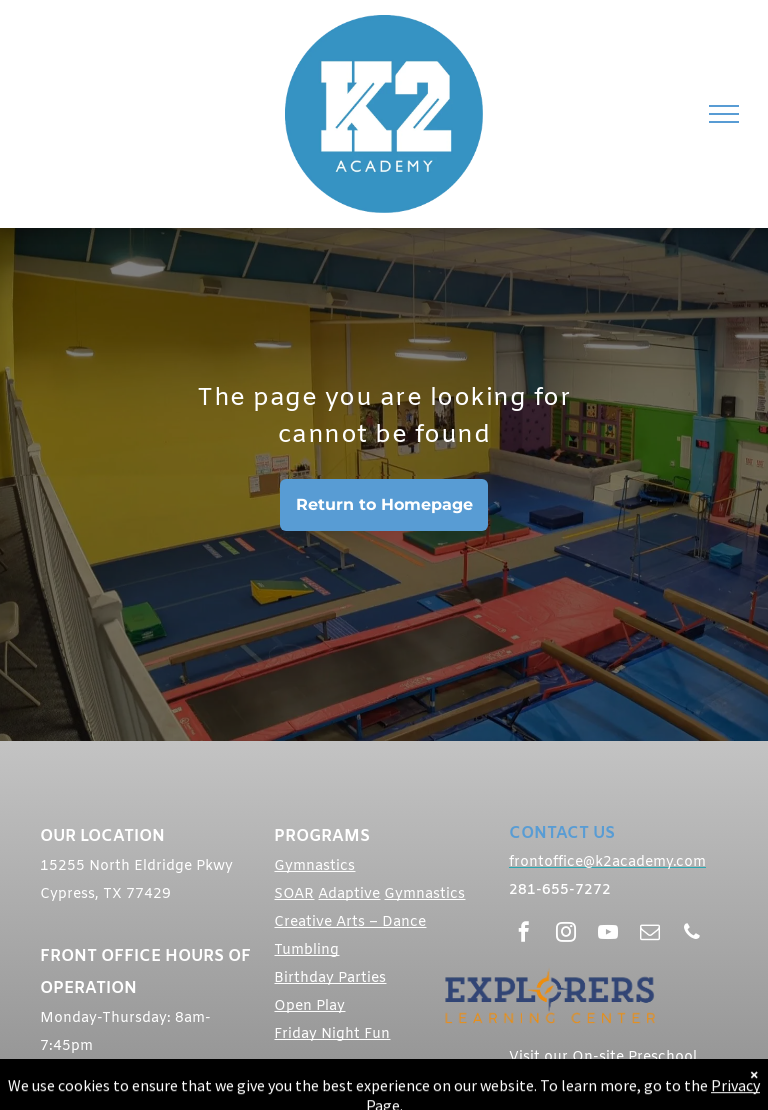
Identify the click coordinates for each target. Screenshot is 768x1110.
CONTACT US (562, 833)
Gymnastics (314, 866)
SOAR (294, 894)
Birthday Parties (330, 978)
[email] (650, 934)
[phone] (692, 934)
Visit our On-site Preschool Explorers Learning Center (603, 1067)
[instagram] (566, 934)
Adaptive (349, 894)
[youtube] (608, 934)
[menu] (724, 114)
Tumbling (306, 950)
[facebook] (524, 934)
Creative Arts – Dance (350, 922)
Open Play (309, 1006)
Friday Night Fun (332, 1034)
